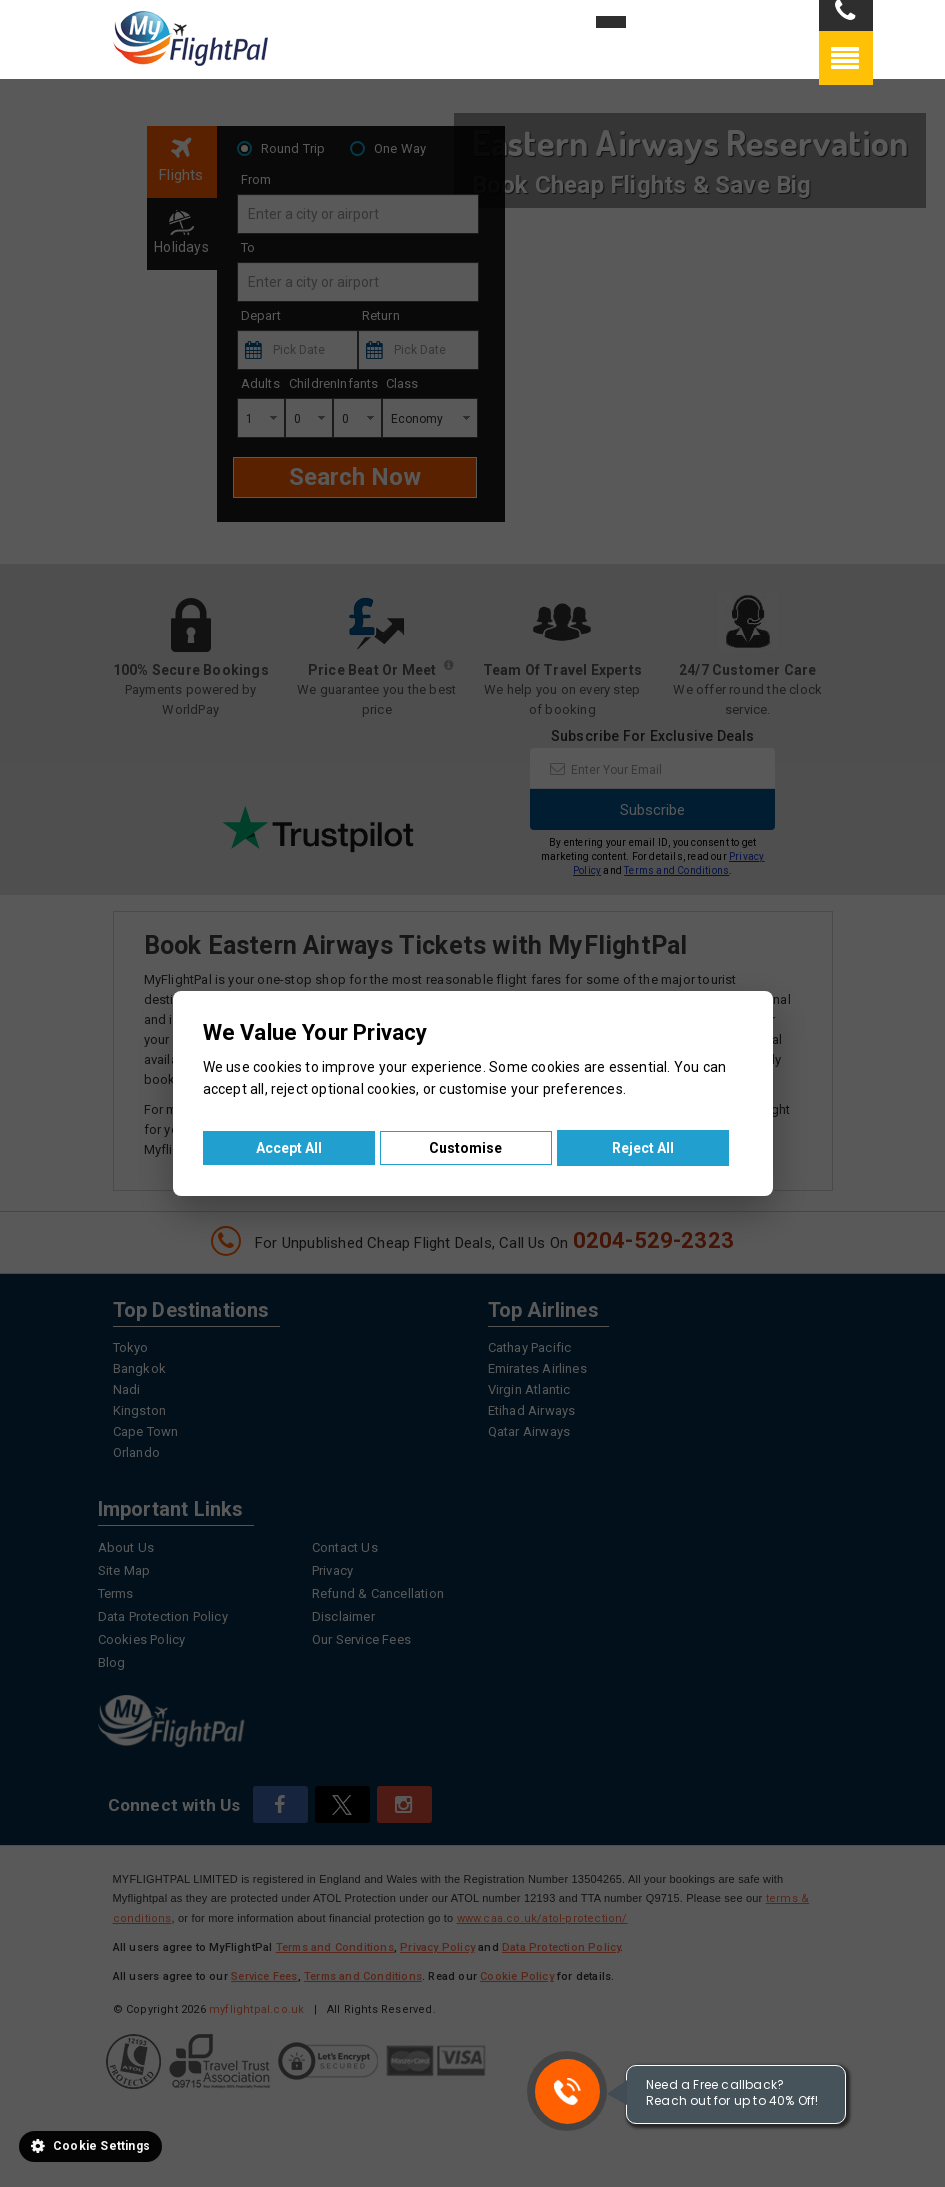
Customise (465, 1148)
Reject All (643, 1148)
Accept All (289, 1148)
